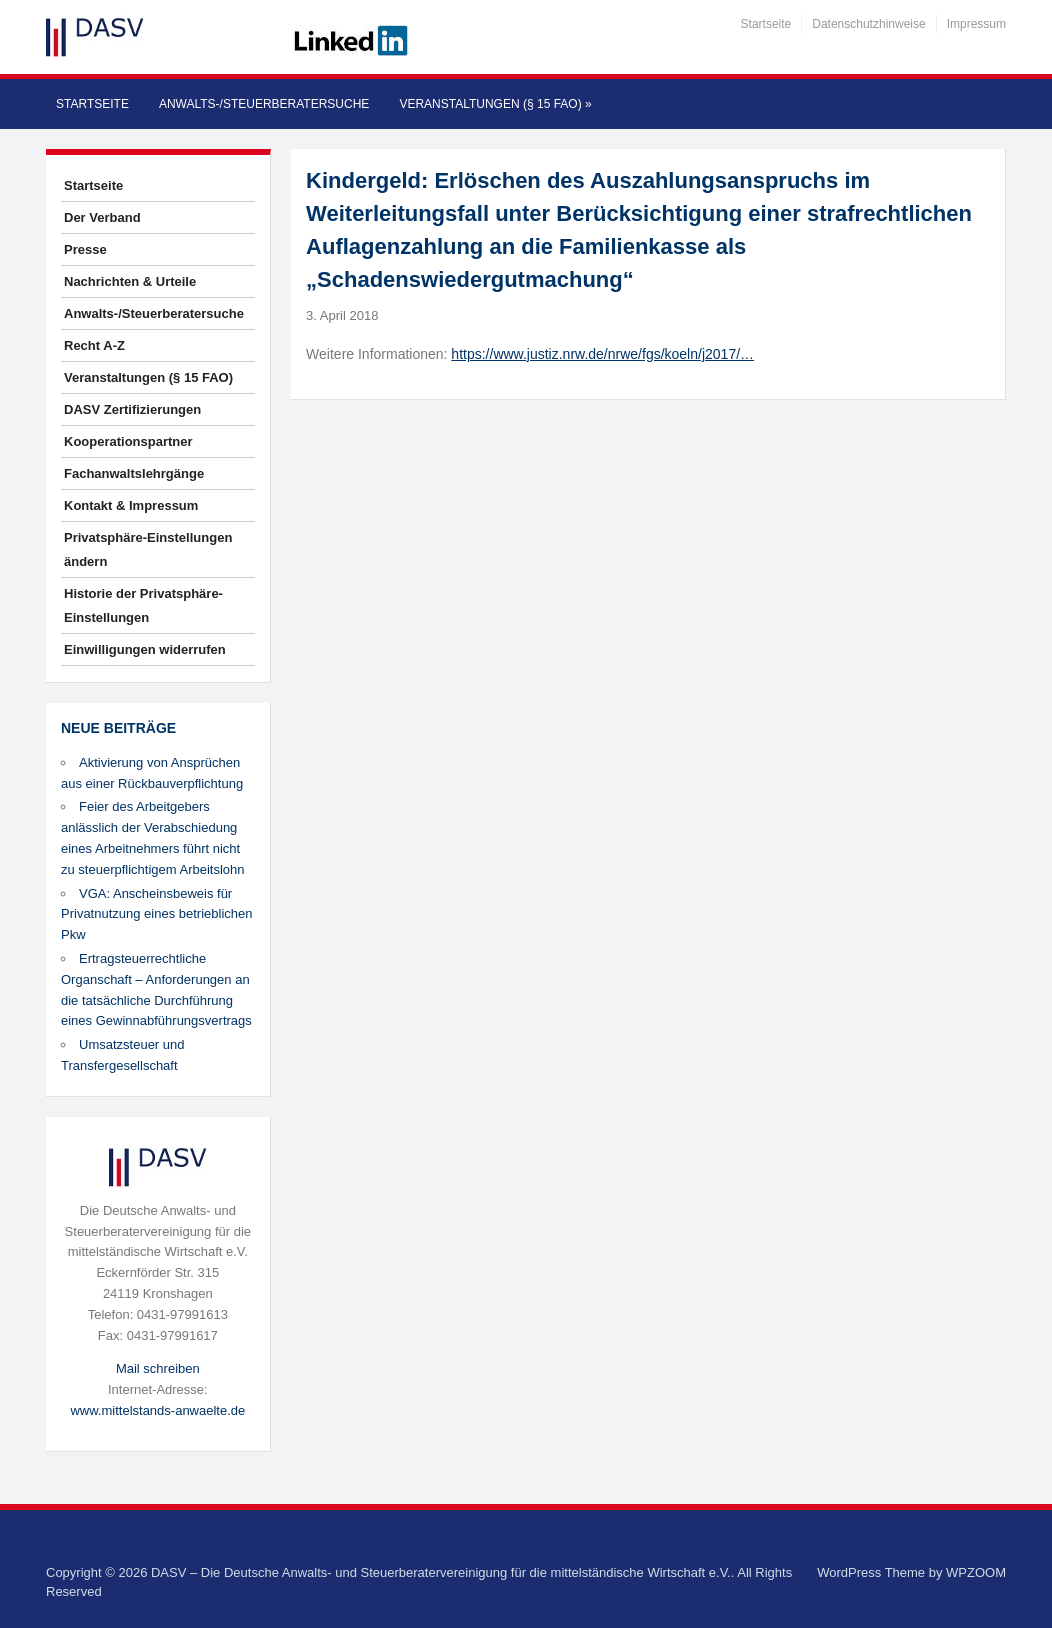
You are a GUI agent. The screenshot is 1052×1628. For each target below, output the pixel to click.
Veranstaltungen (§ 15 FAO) (495, 104)
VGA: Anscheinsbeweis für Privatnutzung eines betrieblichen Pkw (157, 914)
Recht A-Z (94, 345)
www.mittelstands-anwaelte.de (157, 1410)
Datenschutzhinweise (868, 24)
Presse (85, 249)
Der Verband (102, 217)
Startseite (766, 24)
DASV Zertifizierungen (132, 409)
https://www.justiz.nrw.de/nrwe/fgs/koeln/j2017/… (602, 354)
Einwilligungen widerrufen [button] (145, 649)
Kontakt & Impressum (131, 505)
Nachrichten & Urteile (130, 281)
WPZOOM (976, 1572)
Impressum (976, 24)
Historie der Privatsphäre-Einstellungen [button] (143, 605)
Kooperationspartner (128, 441)
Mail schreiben (158, 1368)
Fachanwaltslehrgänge (134, 473)
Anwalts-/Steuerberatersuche (264, 104)
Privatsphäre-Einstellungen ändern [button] (148, 549)
